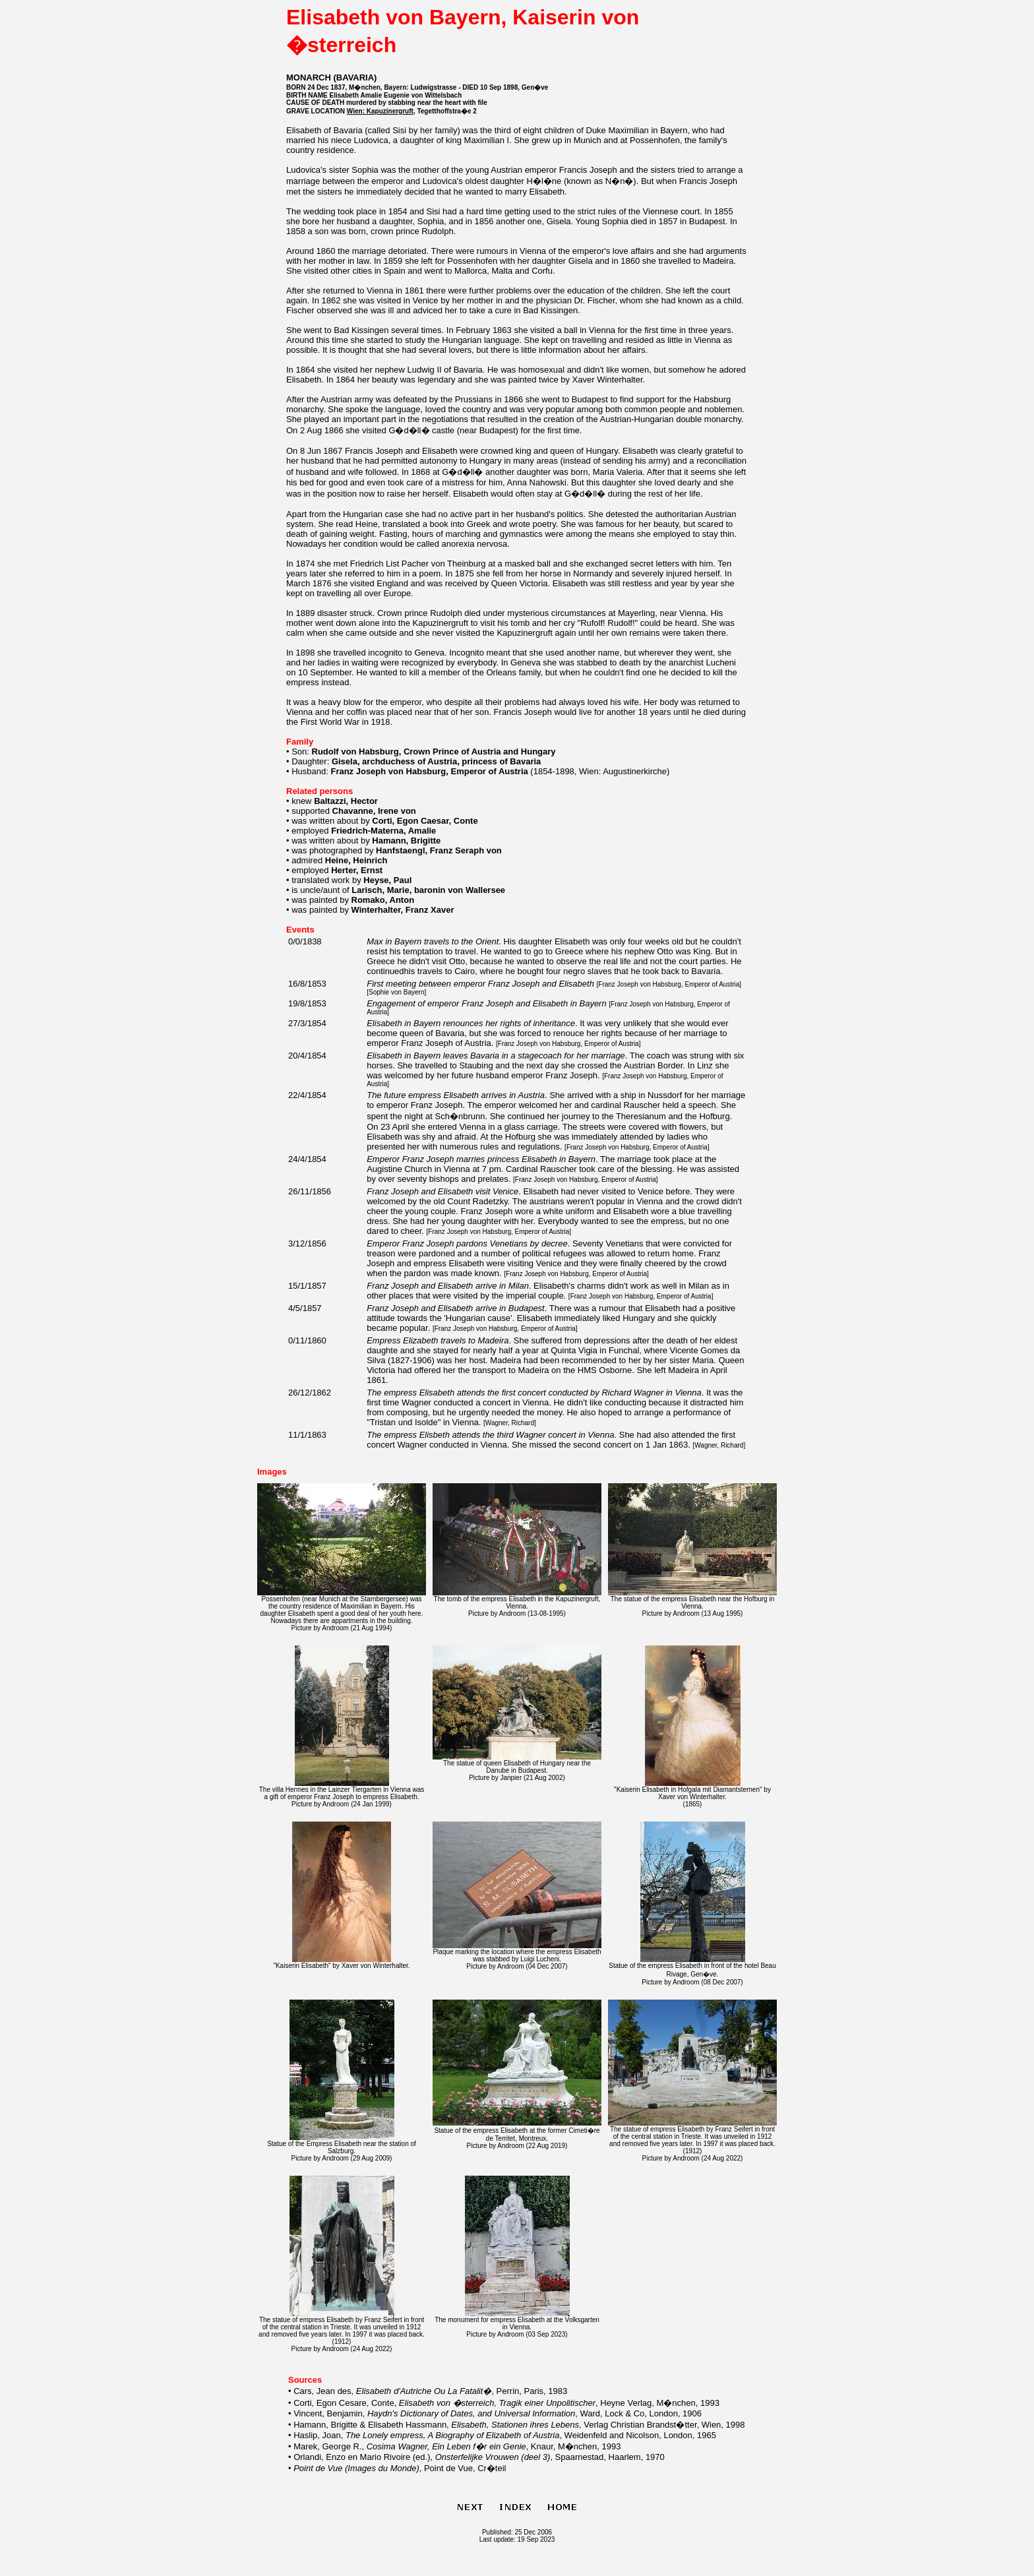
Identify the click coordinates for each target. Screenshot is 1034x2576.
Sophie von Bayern (397, 992)
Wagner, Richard (509, 1422)
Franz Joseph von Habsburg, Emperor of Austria (668, 984)
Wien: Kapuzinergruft (380, 111)
